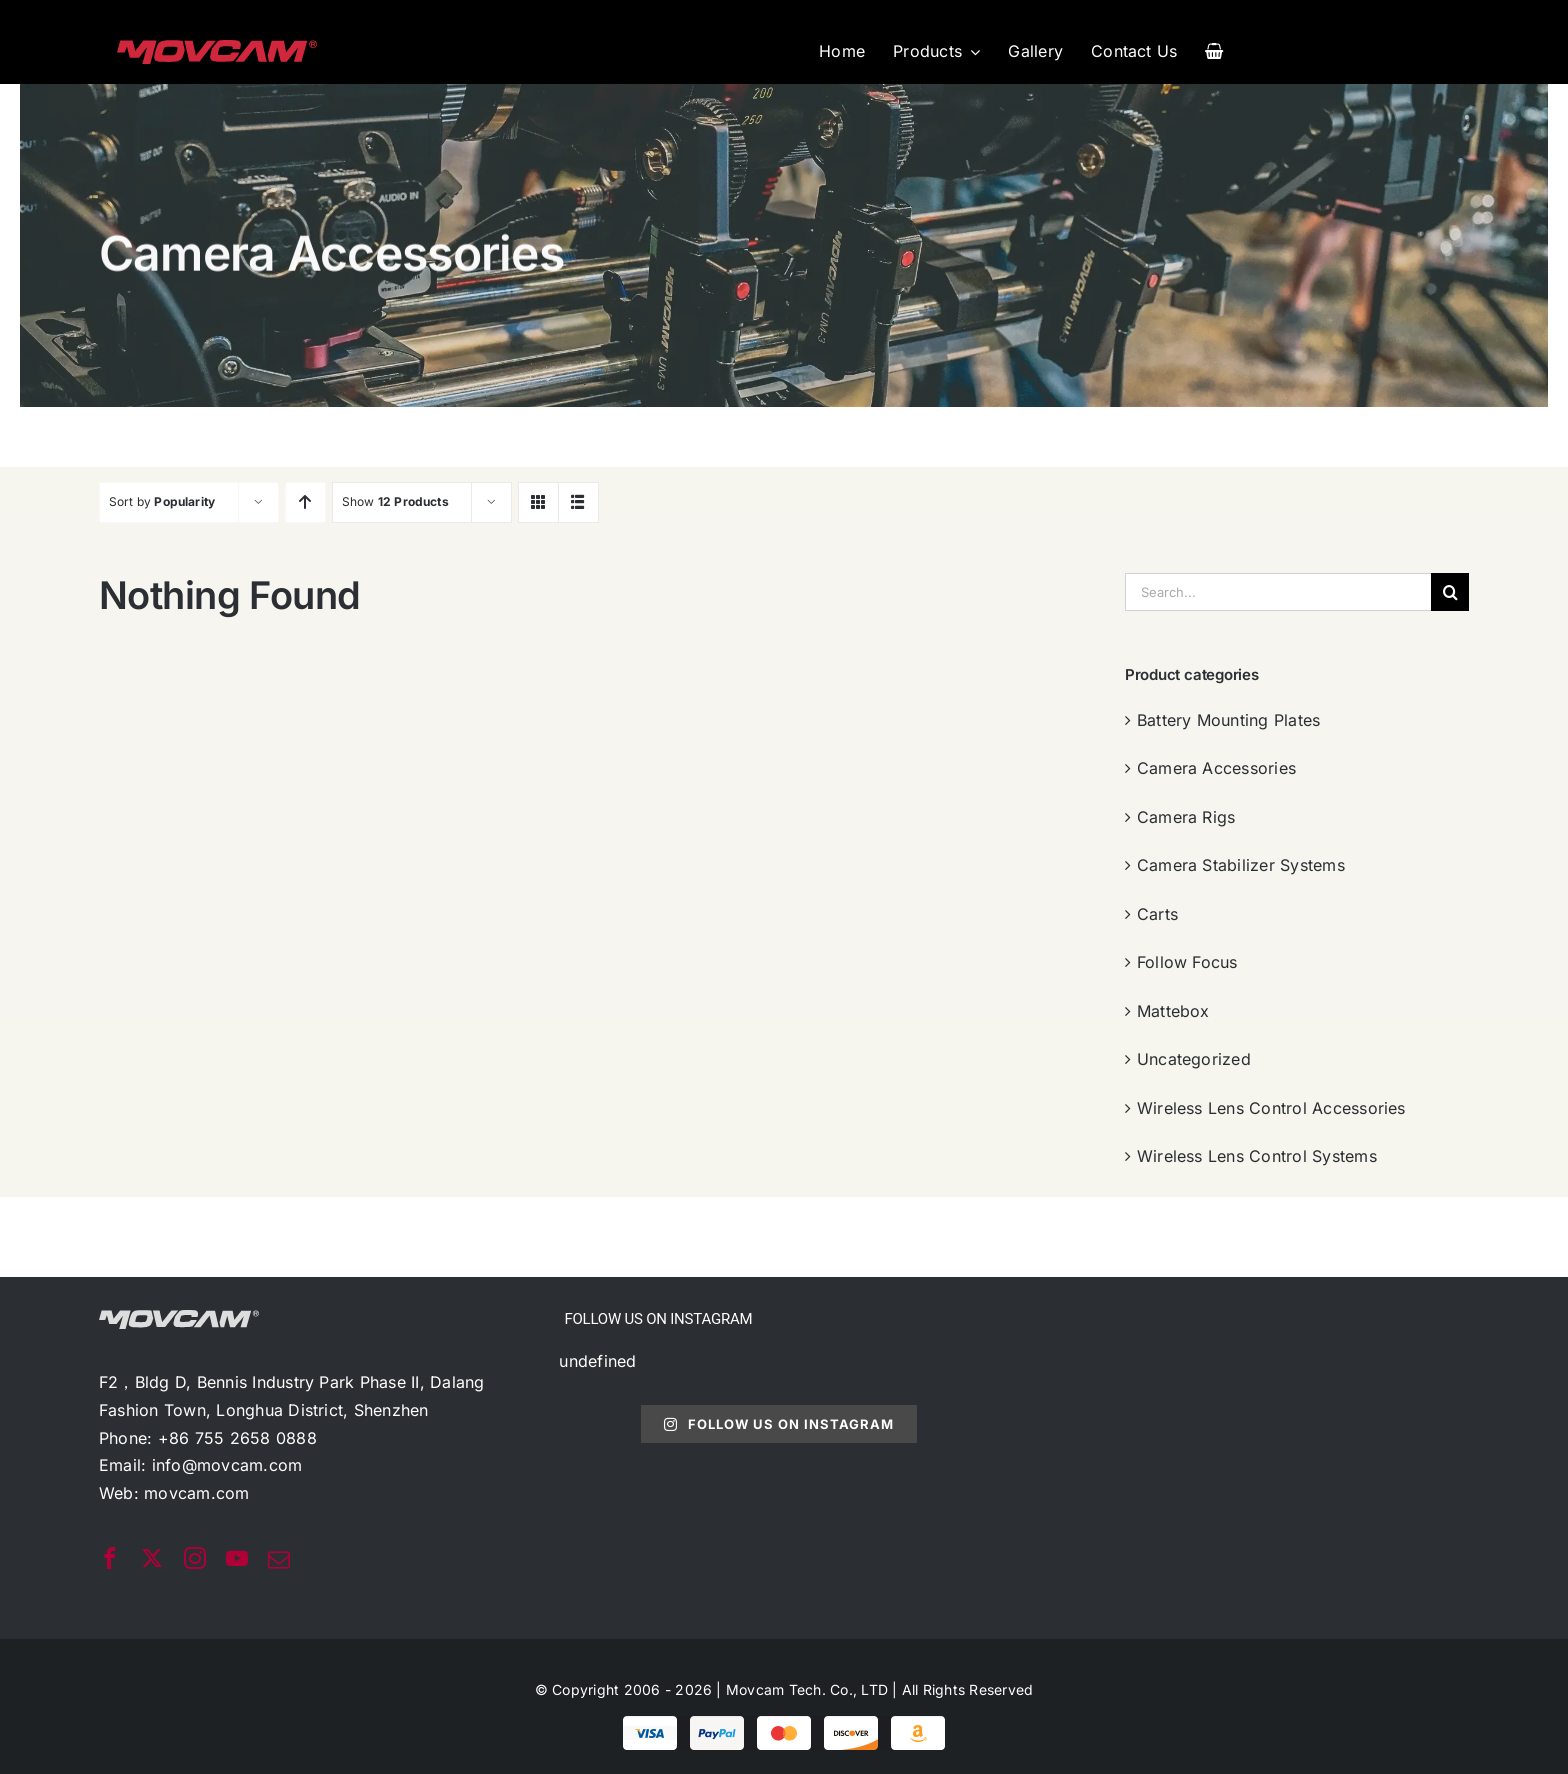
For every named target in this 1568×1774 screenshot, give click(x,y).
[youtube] (237, 1558)
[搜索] (1450, 592)
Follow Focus (1187, 962)
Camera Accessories (1216, 768)
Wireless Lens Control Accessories (1271, 1108)
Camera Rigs (1186, 817)
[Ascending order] (305, 502)
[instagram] (195, 1558)
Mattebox (1173, 1011)
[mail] (279, 1560)
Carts (1157, 914)
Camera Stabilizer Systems (1241, 865)
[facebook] (110, 1558)
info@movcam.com (227, 1465)
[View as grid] (538, 502)
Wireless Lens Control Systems (1257, 1156)
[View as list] (578, 502)
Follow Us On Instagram (778, 1424)
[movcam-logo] (217, 48)
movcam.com (196, 1493)
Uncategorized (1194, 1059)
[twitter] (152, 1558)
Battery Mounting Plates (1229, 720)
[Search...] (1278, 592)
